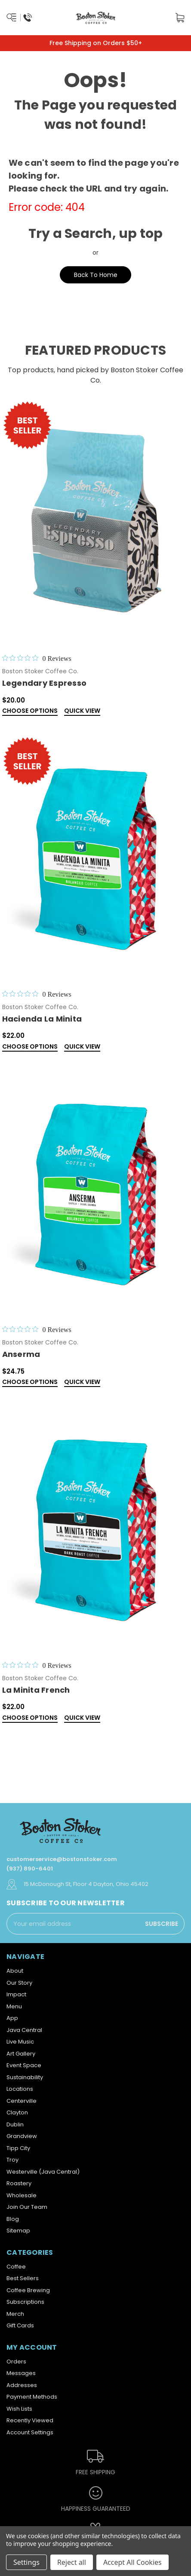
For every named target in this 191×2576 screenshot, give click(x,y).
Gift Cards (20, 2325)
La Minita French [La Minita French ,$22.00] (36, 1690)
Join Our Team (26, 2207)
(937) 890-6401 (29, 1868)
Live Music (20, 2042)
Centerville (21, 2101)
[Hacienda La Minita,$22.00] (95, 856)
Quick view (82, 711)
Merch (15, 2314)
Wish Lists (19, 2409)
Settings (26, 2562)
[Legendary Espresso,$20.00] (95, 521)
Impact (16, 1994)
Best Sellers (22, 2278)
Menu (14, 2006)
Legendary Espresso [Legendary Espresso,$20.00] (44, 683)
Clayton (17, 2112)
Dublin (15, 2124)
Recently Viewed (29, 2420)
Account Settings (29, 2432)
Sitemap (18, 2230)
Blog (12, 2219)
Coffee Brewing (28, 2290)
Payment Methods (31, 2397)
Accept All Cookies (132, 2562)
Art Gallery (20, 2054)
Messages (21, 2373)
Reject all (71, 2562)
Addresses (21, 2385)
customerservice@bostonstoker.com (61, 1859)
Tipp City (18, 2148)
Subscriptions (25, 2302)
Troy (12, 2160)
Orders (16, 2361)
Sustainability (24, 2077)
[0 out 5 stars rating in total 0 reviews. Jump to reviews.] (36, 658)
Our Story (19, 1983)
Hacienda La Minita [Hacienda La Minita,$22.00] (42, 1018)
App (12, 2018)
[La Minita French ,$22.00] (95, 1527)
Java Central (24, 2030)
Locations (19, 2089)
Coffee (16, 2267)
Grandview (21, 2136)
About (14, 1971)
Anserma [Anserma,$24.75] (21, 1354)
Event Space (23, 2065)
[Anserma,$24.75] (95, 1192)
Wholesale (21, 2195)
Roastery (18, 2183)
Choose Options (30, 711)
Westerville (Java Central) (43, 2172)
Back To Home (95, 275)
